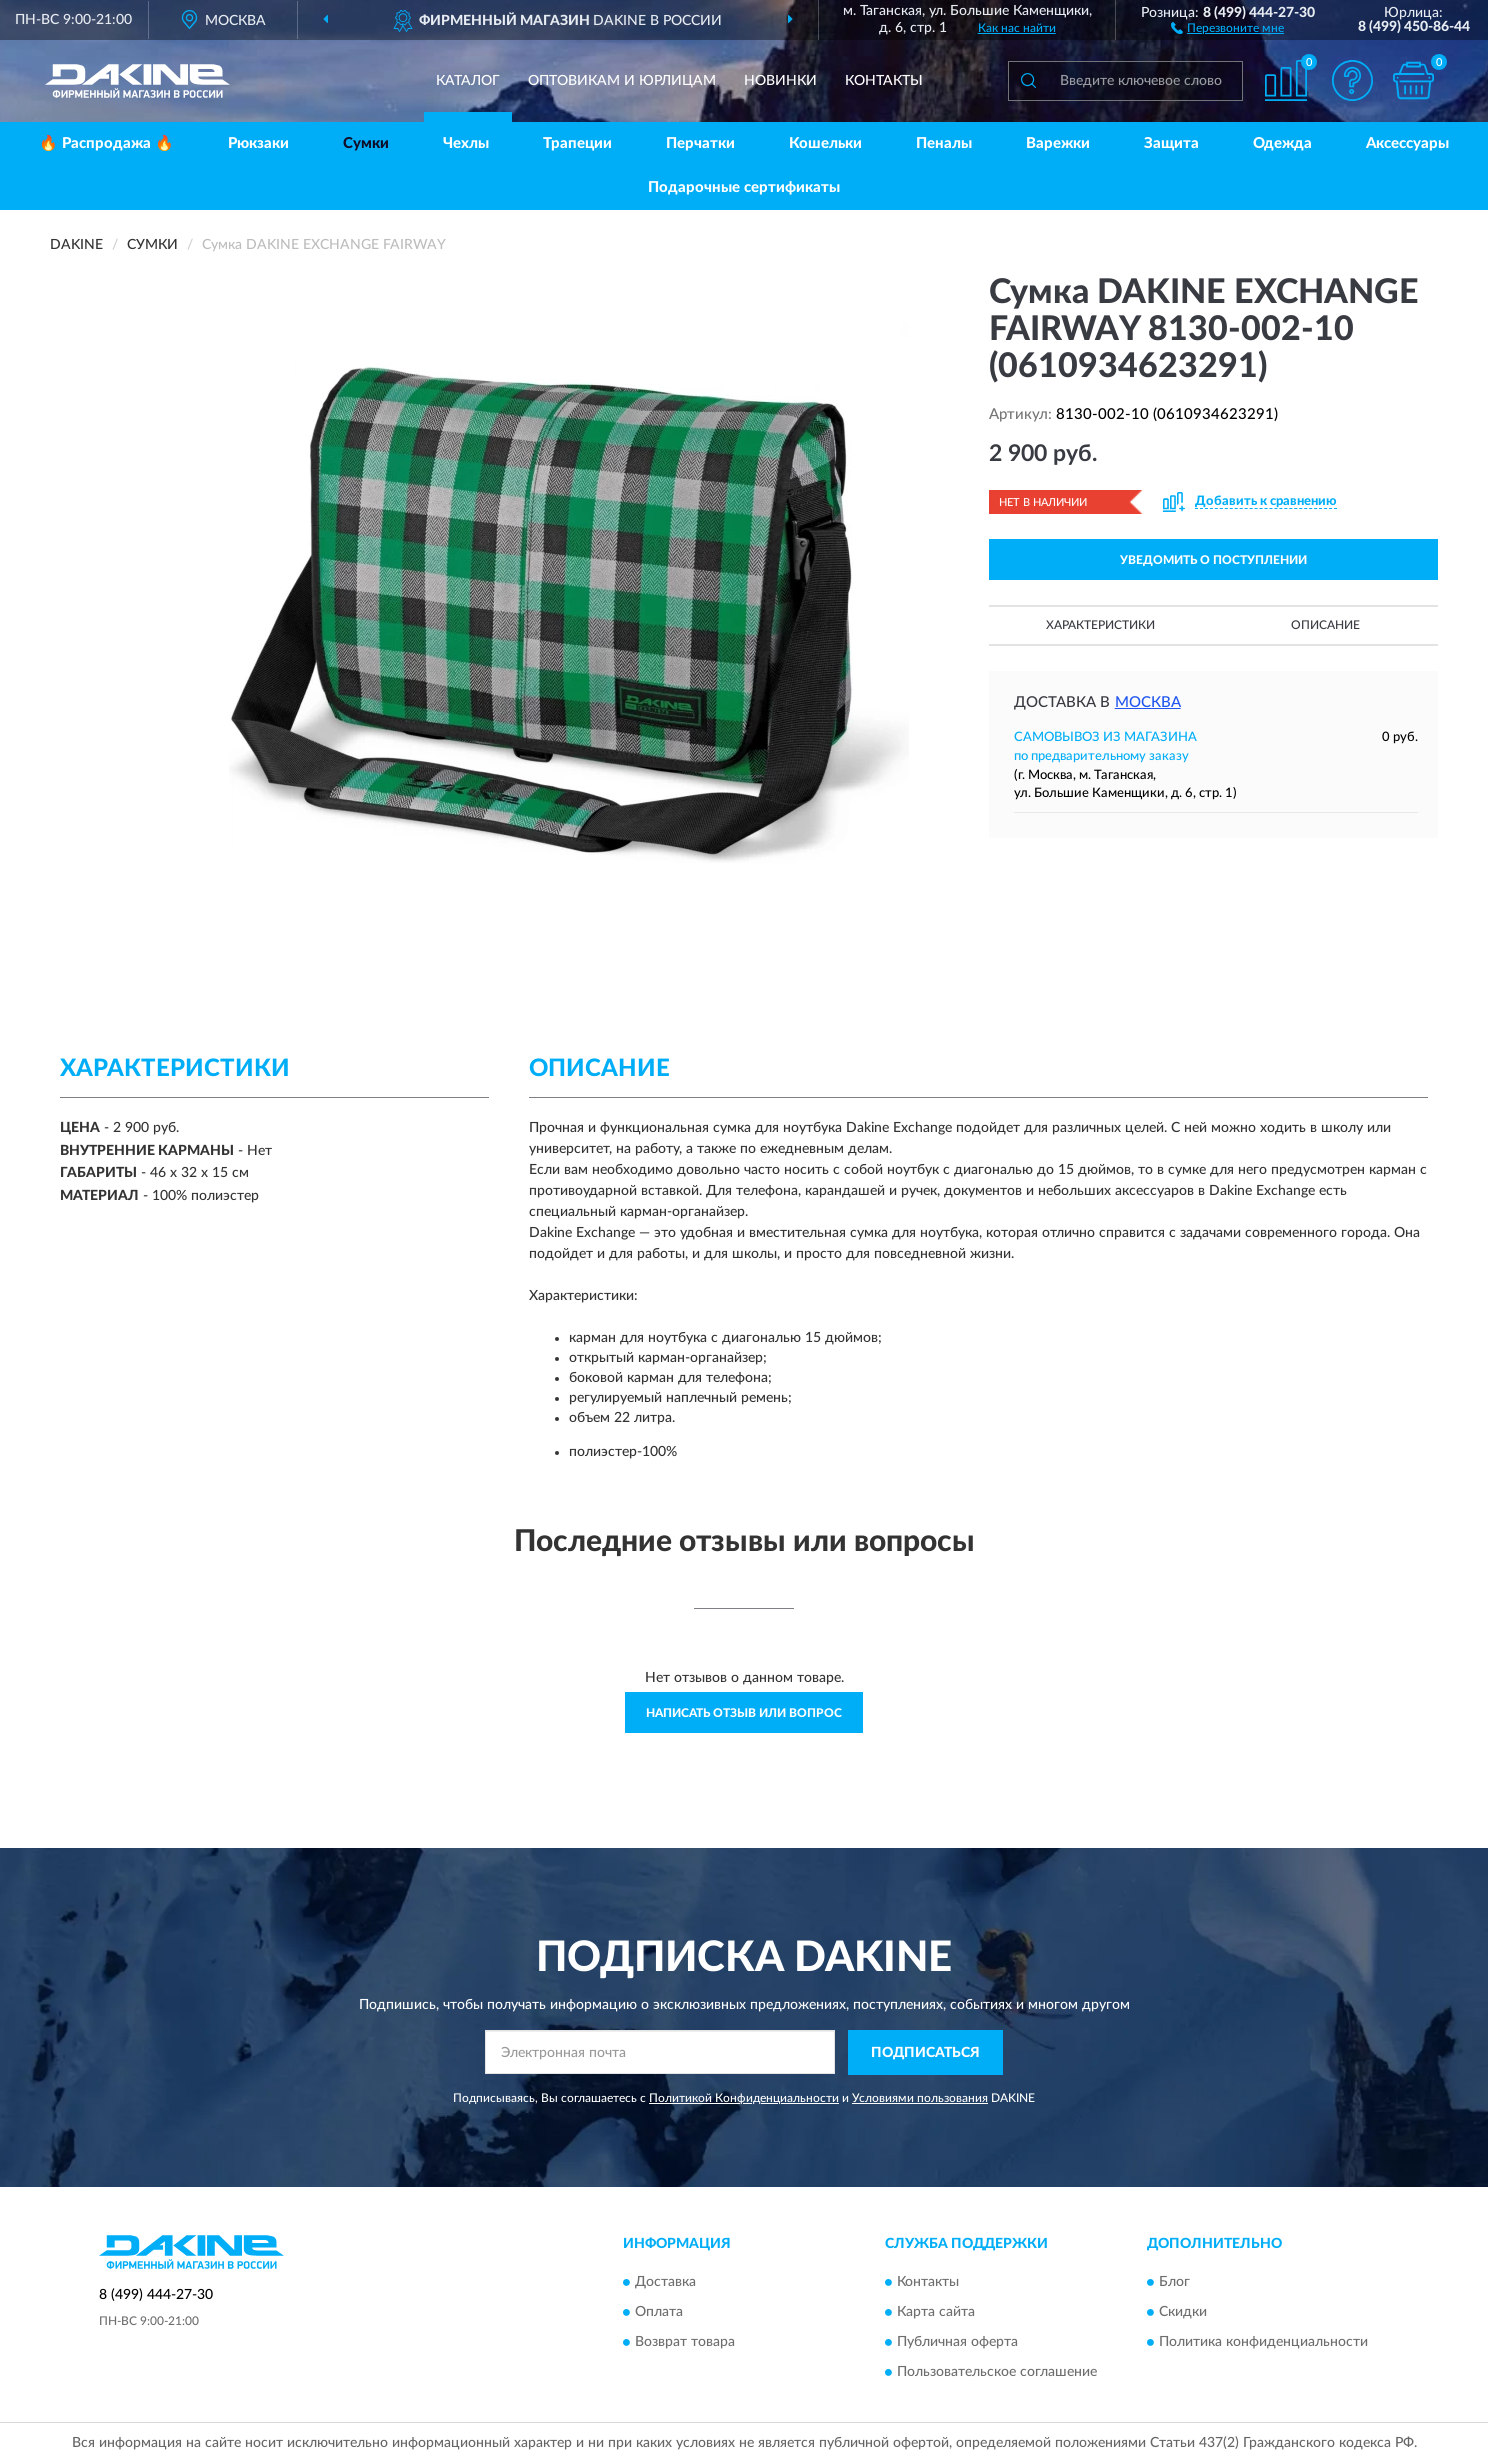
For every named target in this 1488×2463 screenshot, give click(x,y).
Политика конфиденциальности (1263, 2343)
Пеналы (944, 143)
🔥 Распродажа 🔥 (106, 143)
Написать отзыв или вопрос (744, 1713)
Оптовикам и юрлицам (622, 81)
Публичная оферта (957, 2343)
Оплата (659, 2313)
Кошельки (825, 143)
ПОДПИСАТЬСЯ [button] (925, 2053)
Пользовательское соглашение (997, 2373)
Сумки (366, 143)
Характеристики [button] (1100, 625)
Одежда (1282, 143)
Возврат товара (685, 2343)
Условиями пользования (920, 2098)
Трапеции (577, 143)
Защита (1171, 143)
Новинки (780, 81)
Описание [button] (1325, 625)
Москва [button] (1148, 702)
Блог (1174, 2283)
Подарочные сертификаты (744, 187)
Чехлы (466, 143)
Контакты (884, 81)
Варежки (1058, 143)
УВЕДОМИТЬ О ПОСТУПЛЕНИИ (1213, 560)
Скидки (1183, 2313)
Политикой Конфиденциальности (744, 2098)
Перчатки (700, 143)
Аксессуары (1407, 143)
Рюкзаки (258, 143)
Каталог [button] (468, 81)
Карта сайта (936, 2313)
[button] (1227, 27)
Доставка (665, 2283)
